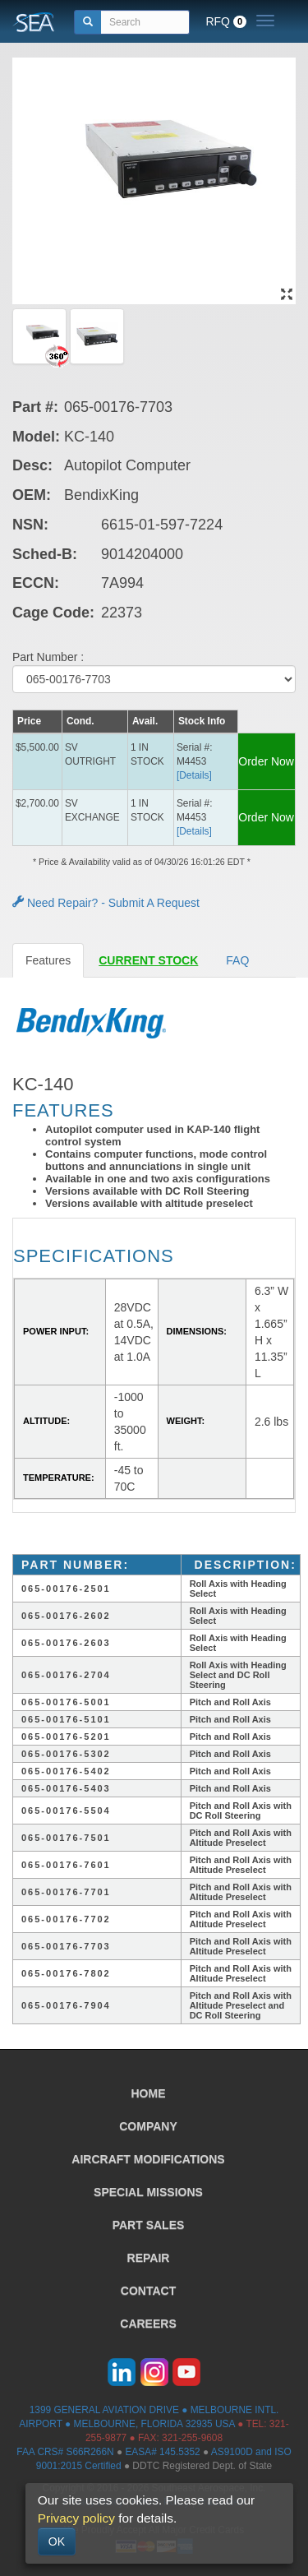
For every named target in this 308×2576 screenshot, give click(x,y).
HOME (148, 2093)
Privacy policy (76, 2518)
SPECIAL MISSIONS (148, 2192)
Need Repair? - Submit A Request (106, 902)
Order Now (266, 761)
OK (56, 2541)
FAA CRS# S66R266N (64, 2452)
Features (48, 960)
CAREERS (148, 2323)
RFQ (225, 21)
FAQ (237, 960)
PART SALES (149, 2224)
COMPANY (148, 2126)
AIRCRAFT (147, 2159)
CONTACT (148, 2290)
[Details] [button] (194, 775)
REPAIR (148, 2257)
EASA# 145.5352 (162, 2452)
